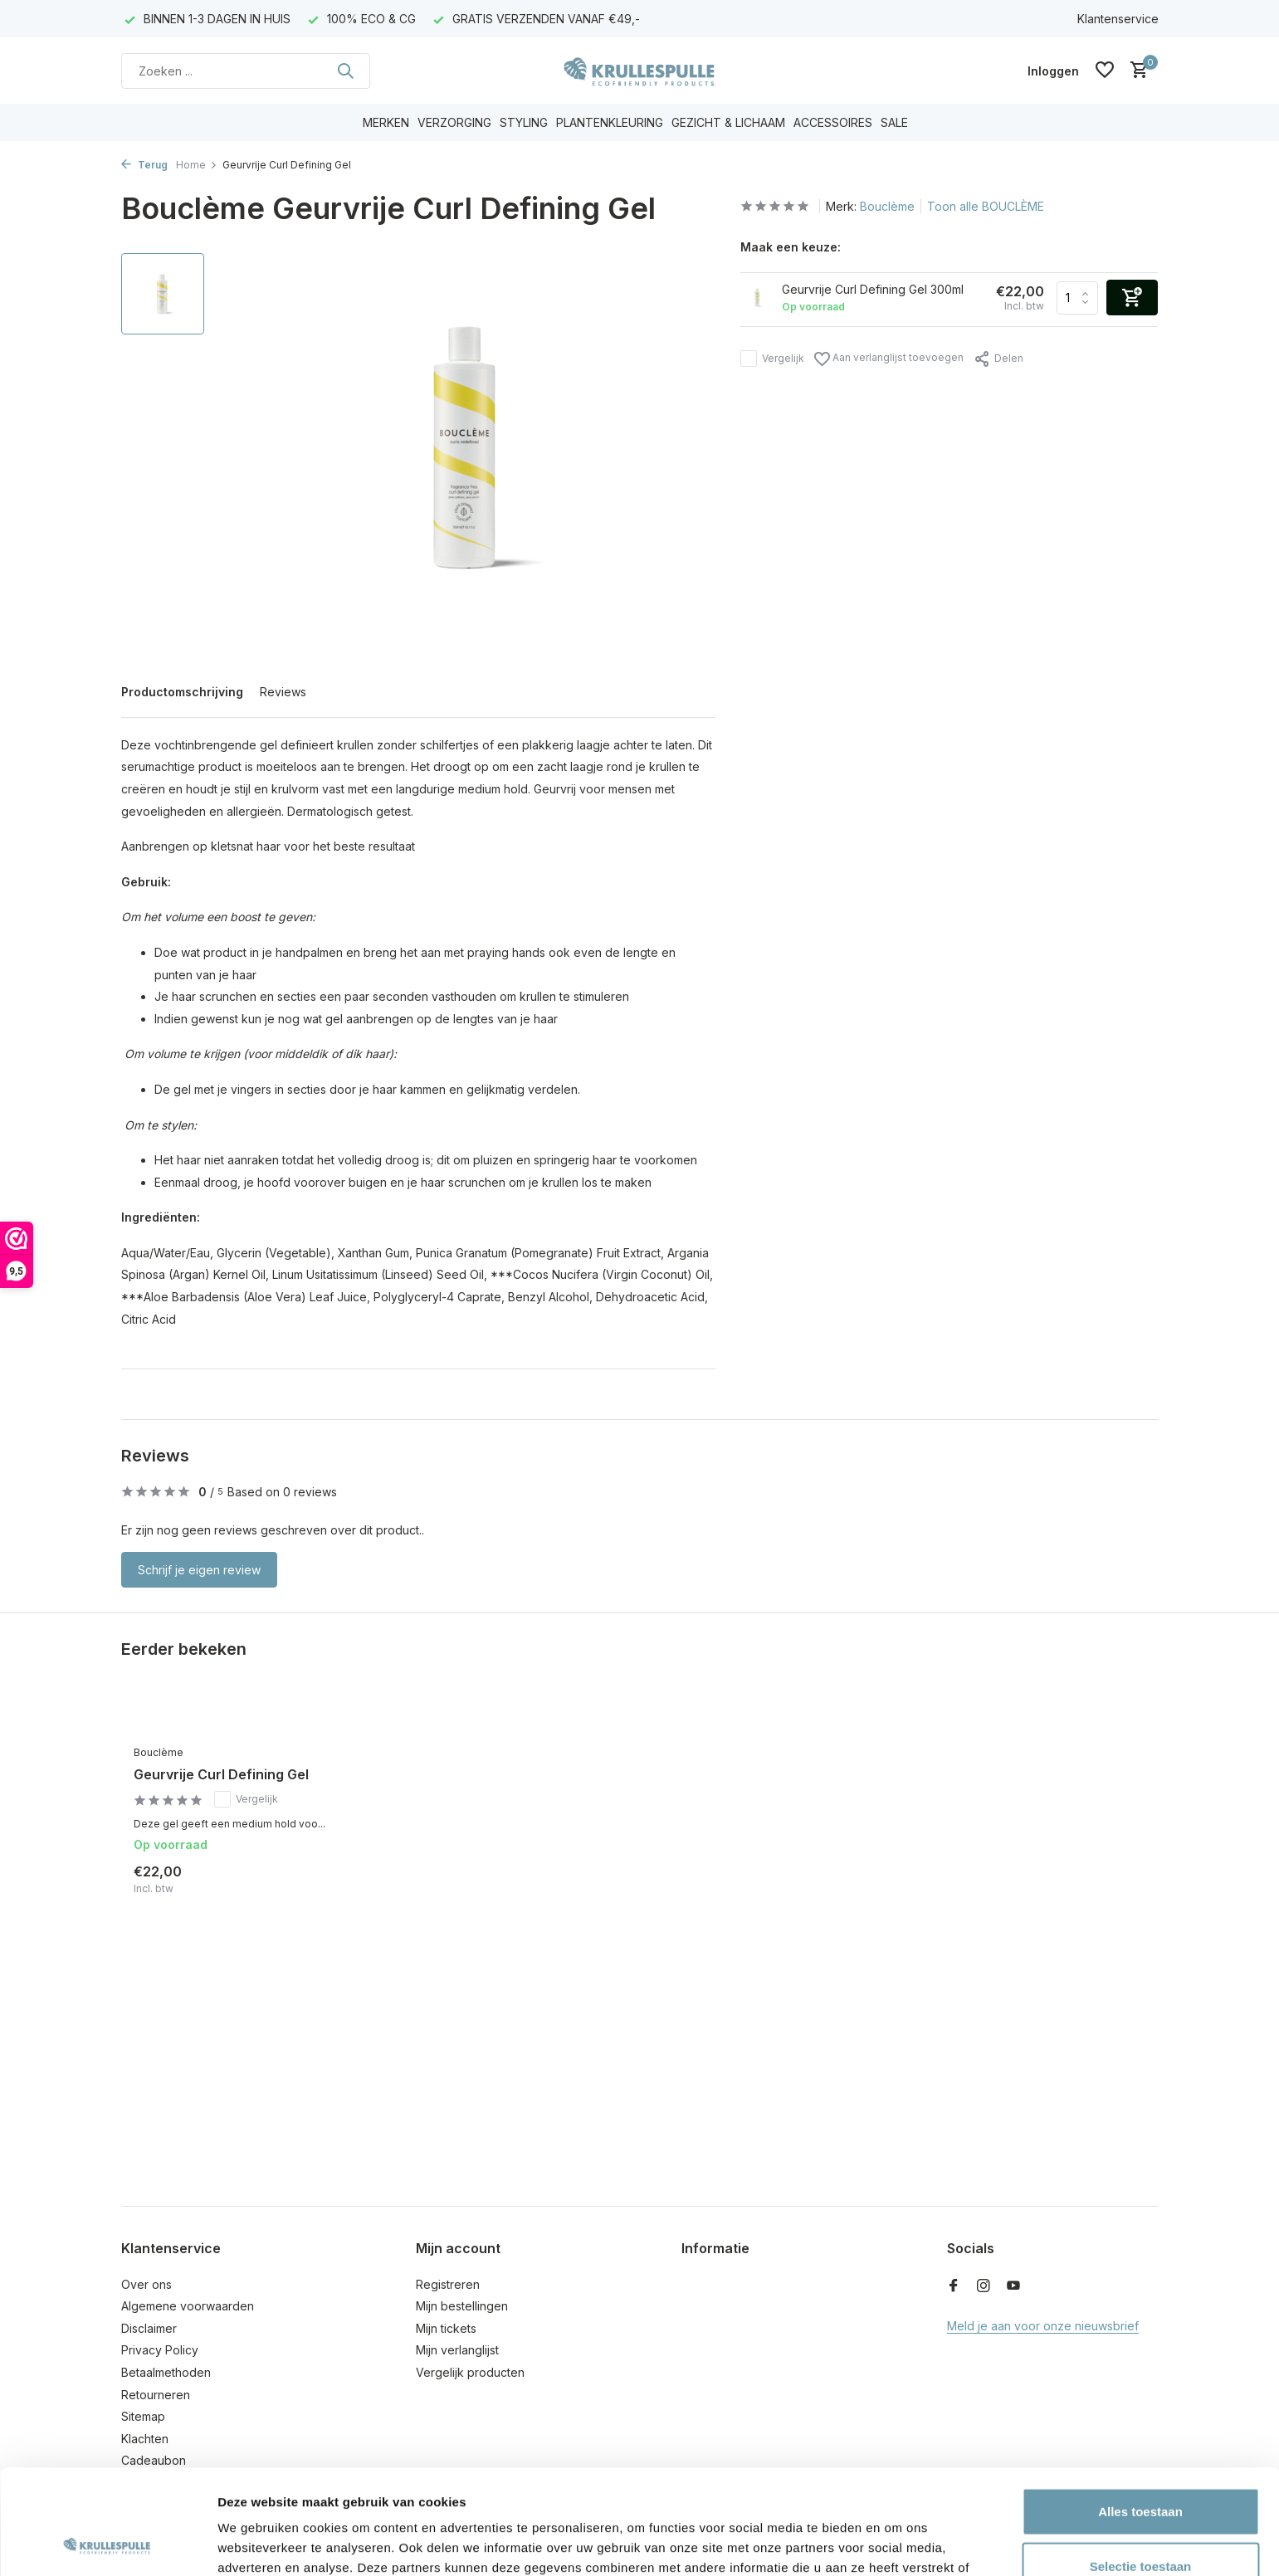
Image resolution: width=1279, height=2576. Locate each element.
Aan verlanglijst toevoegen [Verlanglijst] (889, 359)
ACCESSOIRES (832, 122)
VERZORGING (454, 122)
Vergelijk (772, 358)
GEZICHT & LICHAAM (728, 122)
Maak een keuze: (790, 247)
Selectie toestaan (1141, 2468)
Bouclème (887, 206)
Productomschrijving (182, 692)
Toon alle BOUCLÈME (985, 206)
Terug (144, 165)
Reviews (283, 692)
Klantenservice (1118, 19)
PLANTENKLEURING (609, 122)
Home (196, 165)
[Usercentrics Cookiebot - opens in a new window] (107, 2543)
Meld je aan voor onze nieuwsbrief (1043, 2326)
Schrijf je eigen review (199, 1570)
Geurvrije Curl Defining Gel (221, 1774)
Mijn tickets (446, 2328)
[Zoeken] (245, 71)
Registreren (448, 2284)
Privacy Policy (159, 2350)
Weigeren (1140, 2522)
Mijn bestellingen (462, 2306)
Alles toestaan (1140, 2413)
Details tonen (896, 2543)
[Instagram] (983, 2286)
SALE (894, 122)
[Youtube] (1013, 2286)
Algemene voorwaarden (187, 2306)
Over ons (146, 2284)
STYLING (524, 122)
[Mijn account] (1053, 71)
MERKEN (386, 122)
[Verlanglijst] (1105, 70)
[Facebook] (953, 2286)
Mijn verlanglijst (457, 2350)
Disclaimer (149, 2328)
